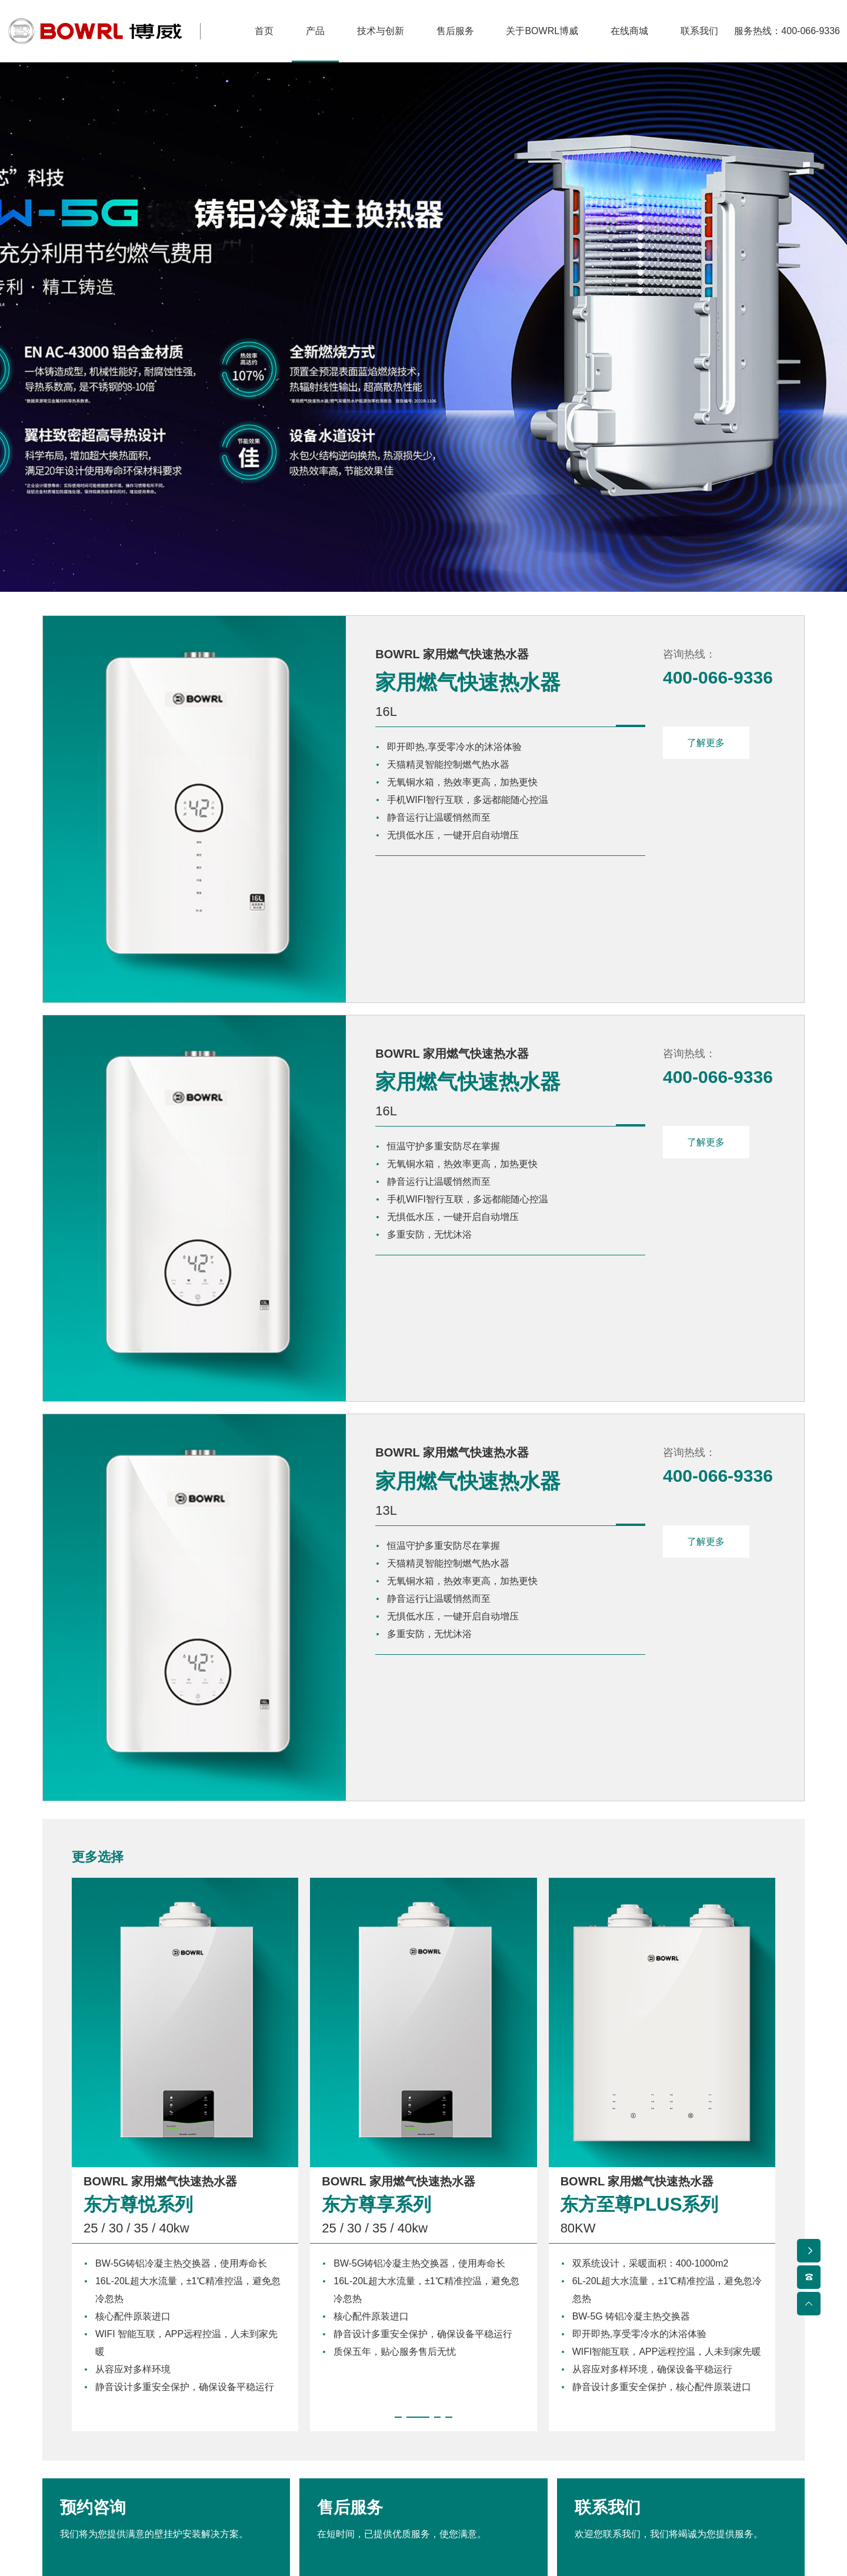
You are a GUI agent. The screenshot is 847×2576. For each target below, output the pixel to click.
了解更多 (707, 746)
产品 (60, 2416)
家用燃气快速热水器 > (94, 2492)
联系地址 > (653, 2445)
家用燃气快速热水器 (403, 686)
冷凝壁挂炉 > (76, 2445)
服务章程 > (362, 2469)
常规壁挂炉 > (76, 2469)
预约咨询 (166, 2334)
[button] (397, 2160)
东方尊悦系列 (140, 1948)
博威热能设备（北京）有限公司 (269, 2543)
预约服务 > (362, 2492)
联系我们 (680, 2334)
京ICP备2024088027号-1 (591, 2543)
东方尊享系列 (378, 1948)
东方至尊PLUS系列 (642, 1948)
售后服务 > (362, 2445)
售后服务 (423, 2334)
